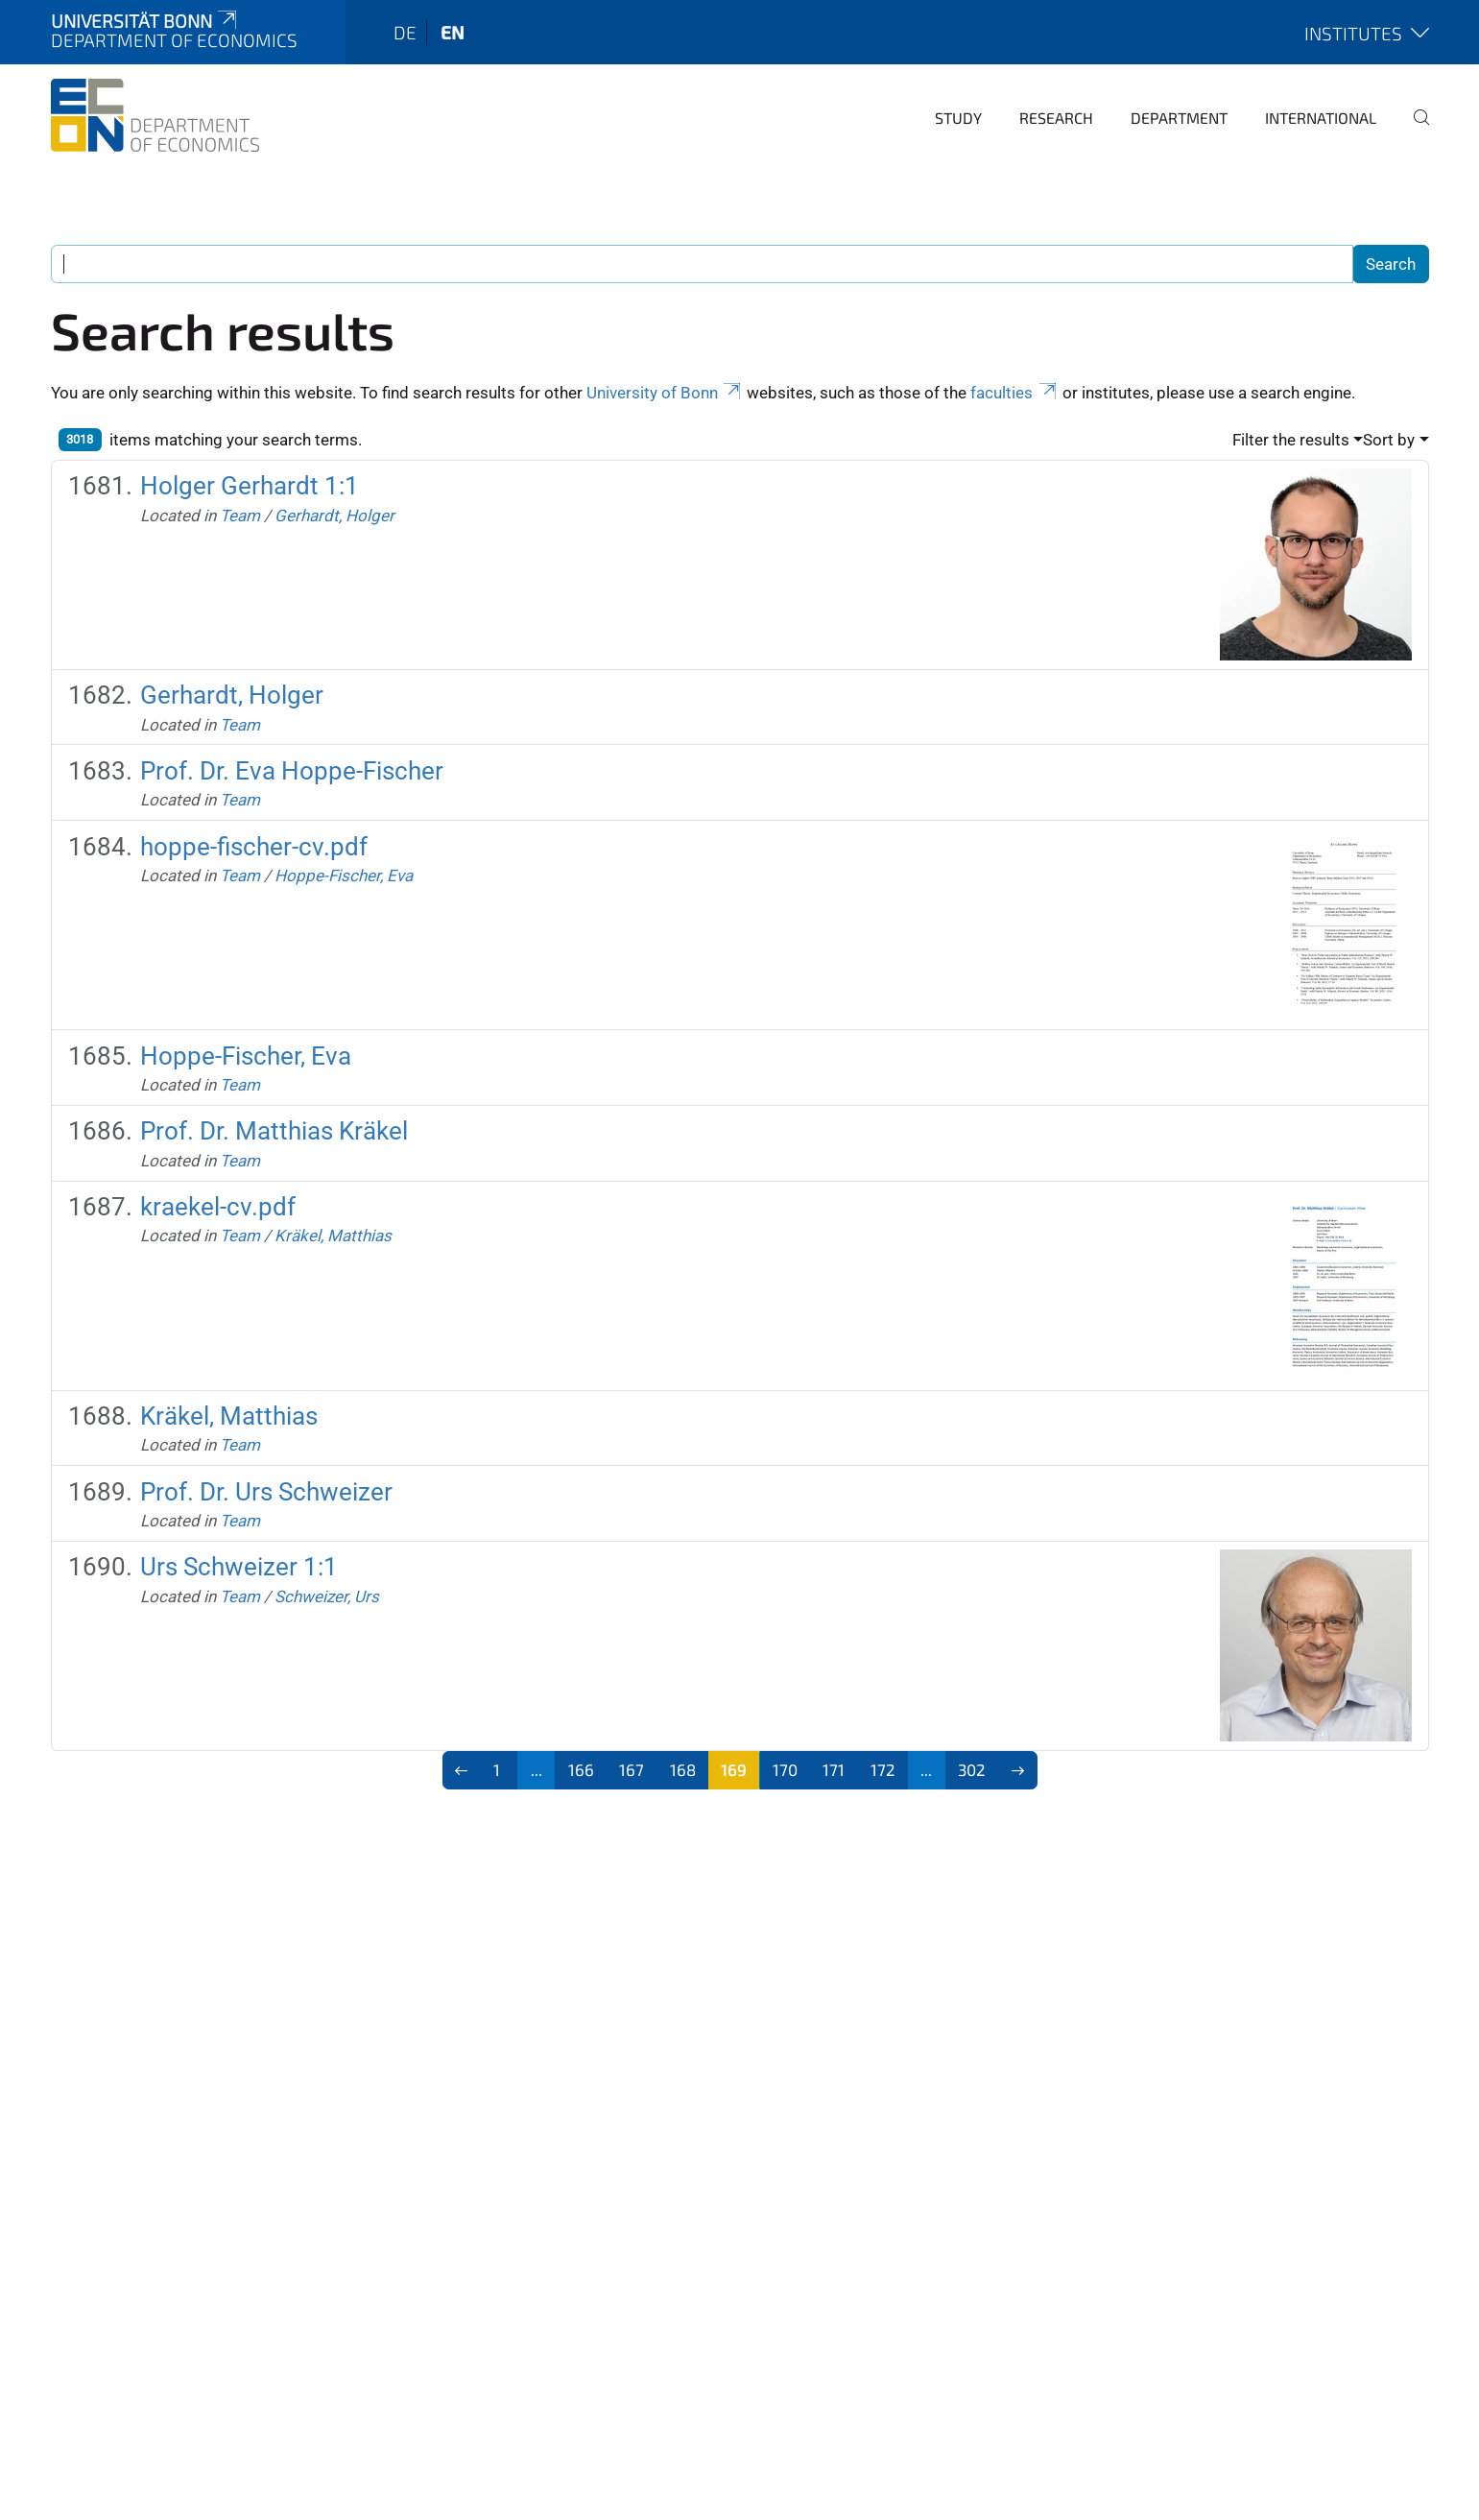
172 (883, 1769)
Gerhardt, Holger (334, 515)
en (453, 32)
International (1320, 117)
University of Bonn (665, 392)
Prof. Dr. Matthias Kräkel (274, 1130)
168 (683, 1769)
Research (1056, 117)
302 (972, 1769)
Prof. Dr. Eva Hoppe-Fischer (291, 770)
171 (834, 1769)
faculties (1014, 392)
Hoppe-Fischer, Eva (343, 875)
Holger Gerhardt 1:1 (249, 485)
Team (240, 515)
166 (581, 1769)
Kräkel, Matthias (333, 1235)
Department (1179, 117)
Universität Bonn (146, 21)
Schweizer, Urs (326, 1596)
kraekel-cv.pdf (218, 1206)
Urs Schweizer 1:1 (239, 1566)
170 (785, 1769)
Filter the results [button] (1290, 439)
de (405, 32)
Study (958, 117)
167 (631, 1769)
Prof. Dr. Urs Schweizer (266, 1491)
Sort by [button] (1389, 439)
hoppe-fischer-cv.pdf (254, 846)
